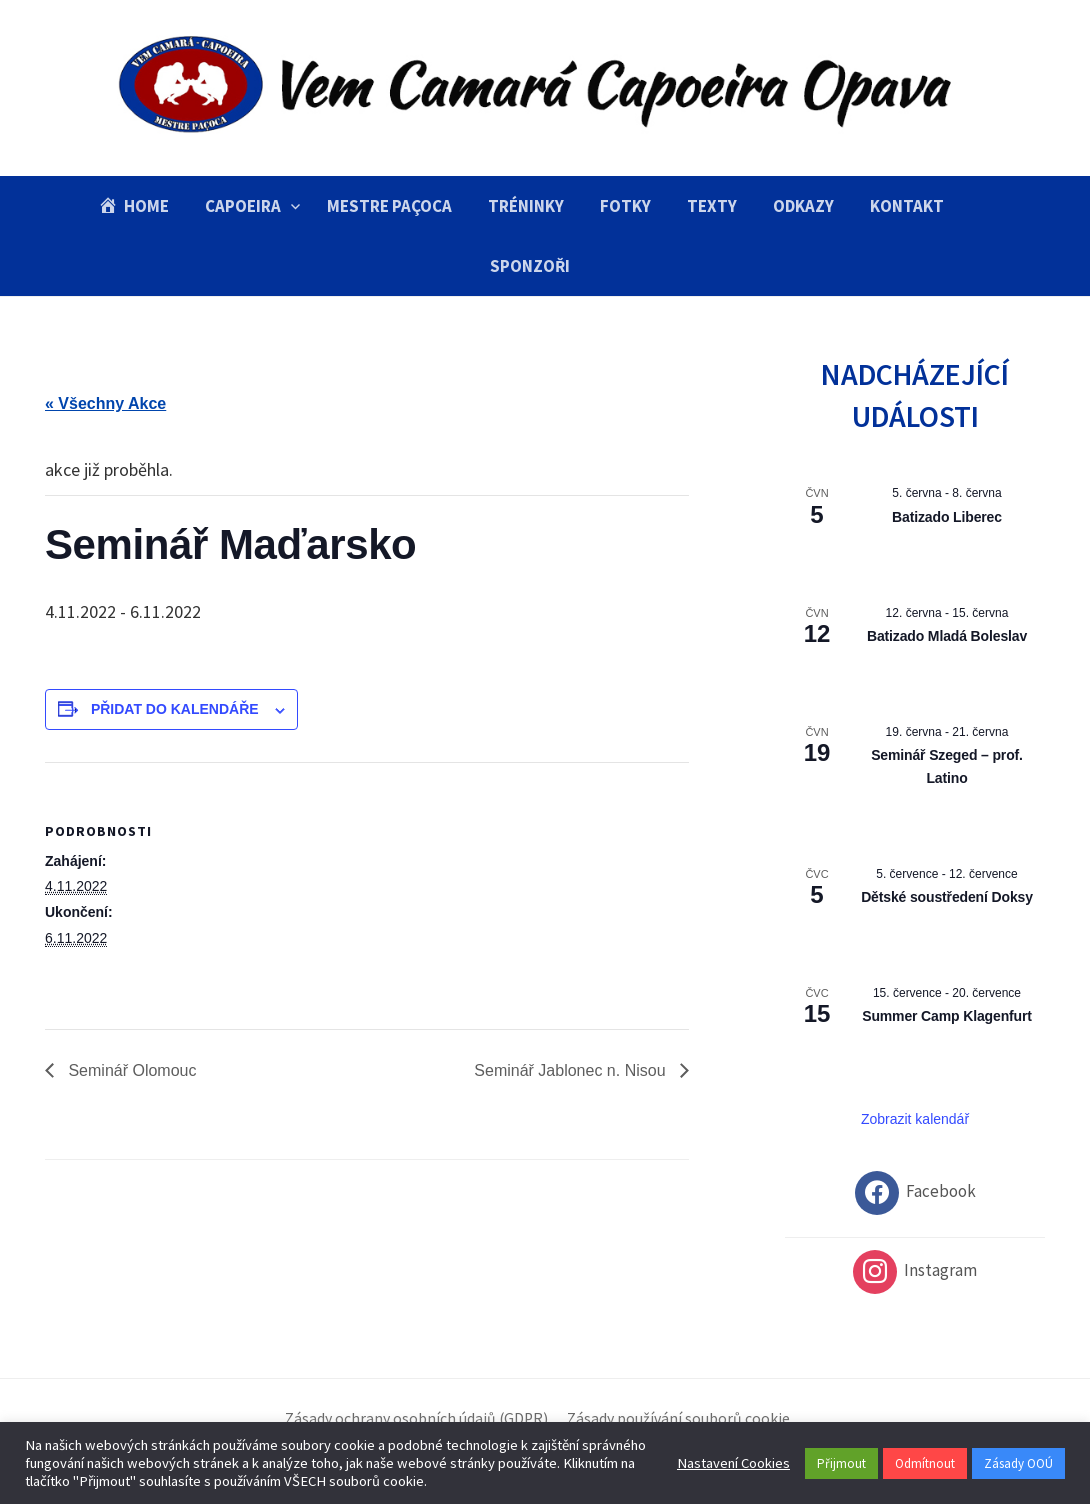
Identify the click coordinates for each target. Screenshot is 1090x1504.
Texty (712, 206)
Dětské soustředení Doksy (947, 897)
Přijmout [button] (841, 1463)
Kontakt (907, 206)
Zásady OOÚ (1018, 1463)
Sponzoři (530, 266)
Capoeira (243, 206)
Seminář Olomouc (130, 1070)
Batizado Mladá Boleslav (947, 636)
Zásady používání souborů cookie (678, 1418)
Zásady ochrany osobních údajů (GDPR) (416, 1418)
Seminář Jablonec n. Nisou (572, 1070)
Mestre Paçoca (389, 206)
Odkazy (803, 206)
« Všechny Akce (105, 403)
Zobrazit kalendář (915, 1119)
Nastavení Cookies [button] (733, 1463)
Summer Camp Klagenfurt (947, 1016)
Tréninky (526, 206)
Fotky (625, 206)
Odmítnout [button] (925, 1463)
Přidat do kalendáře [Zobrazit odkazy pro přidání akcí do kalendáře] (175, 709)
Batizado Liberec (947, 517)
